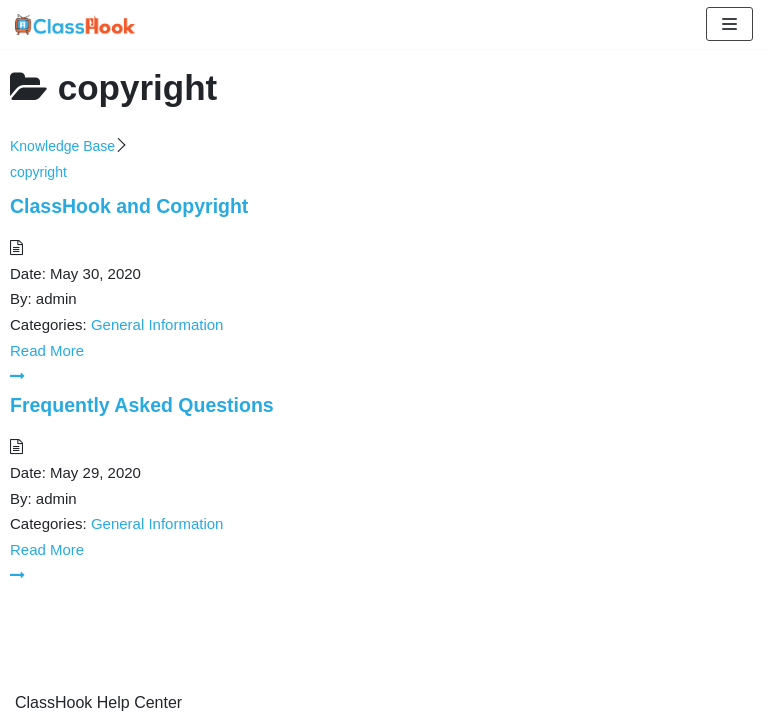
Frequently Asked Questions (142, 405)
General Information (157, 324)
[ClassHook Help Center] (75, 24)
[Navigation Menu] (729, 24)
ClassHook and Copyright (129, 206)
